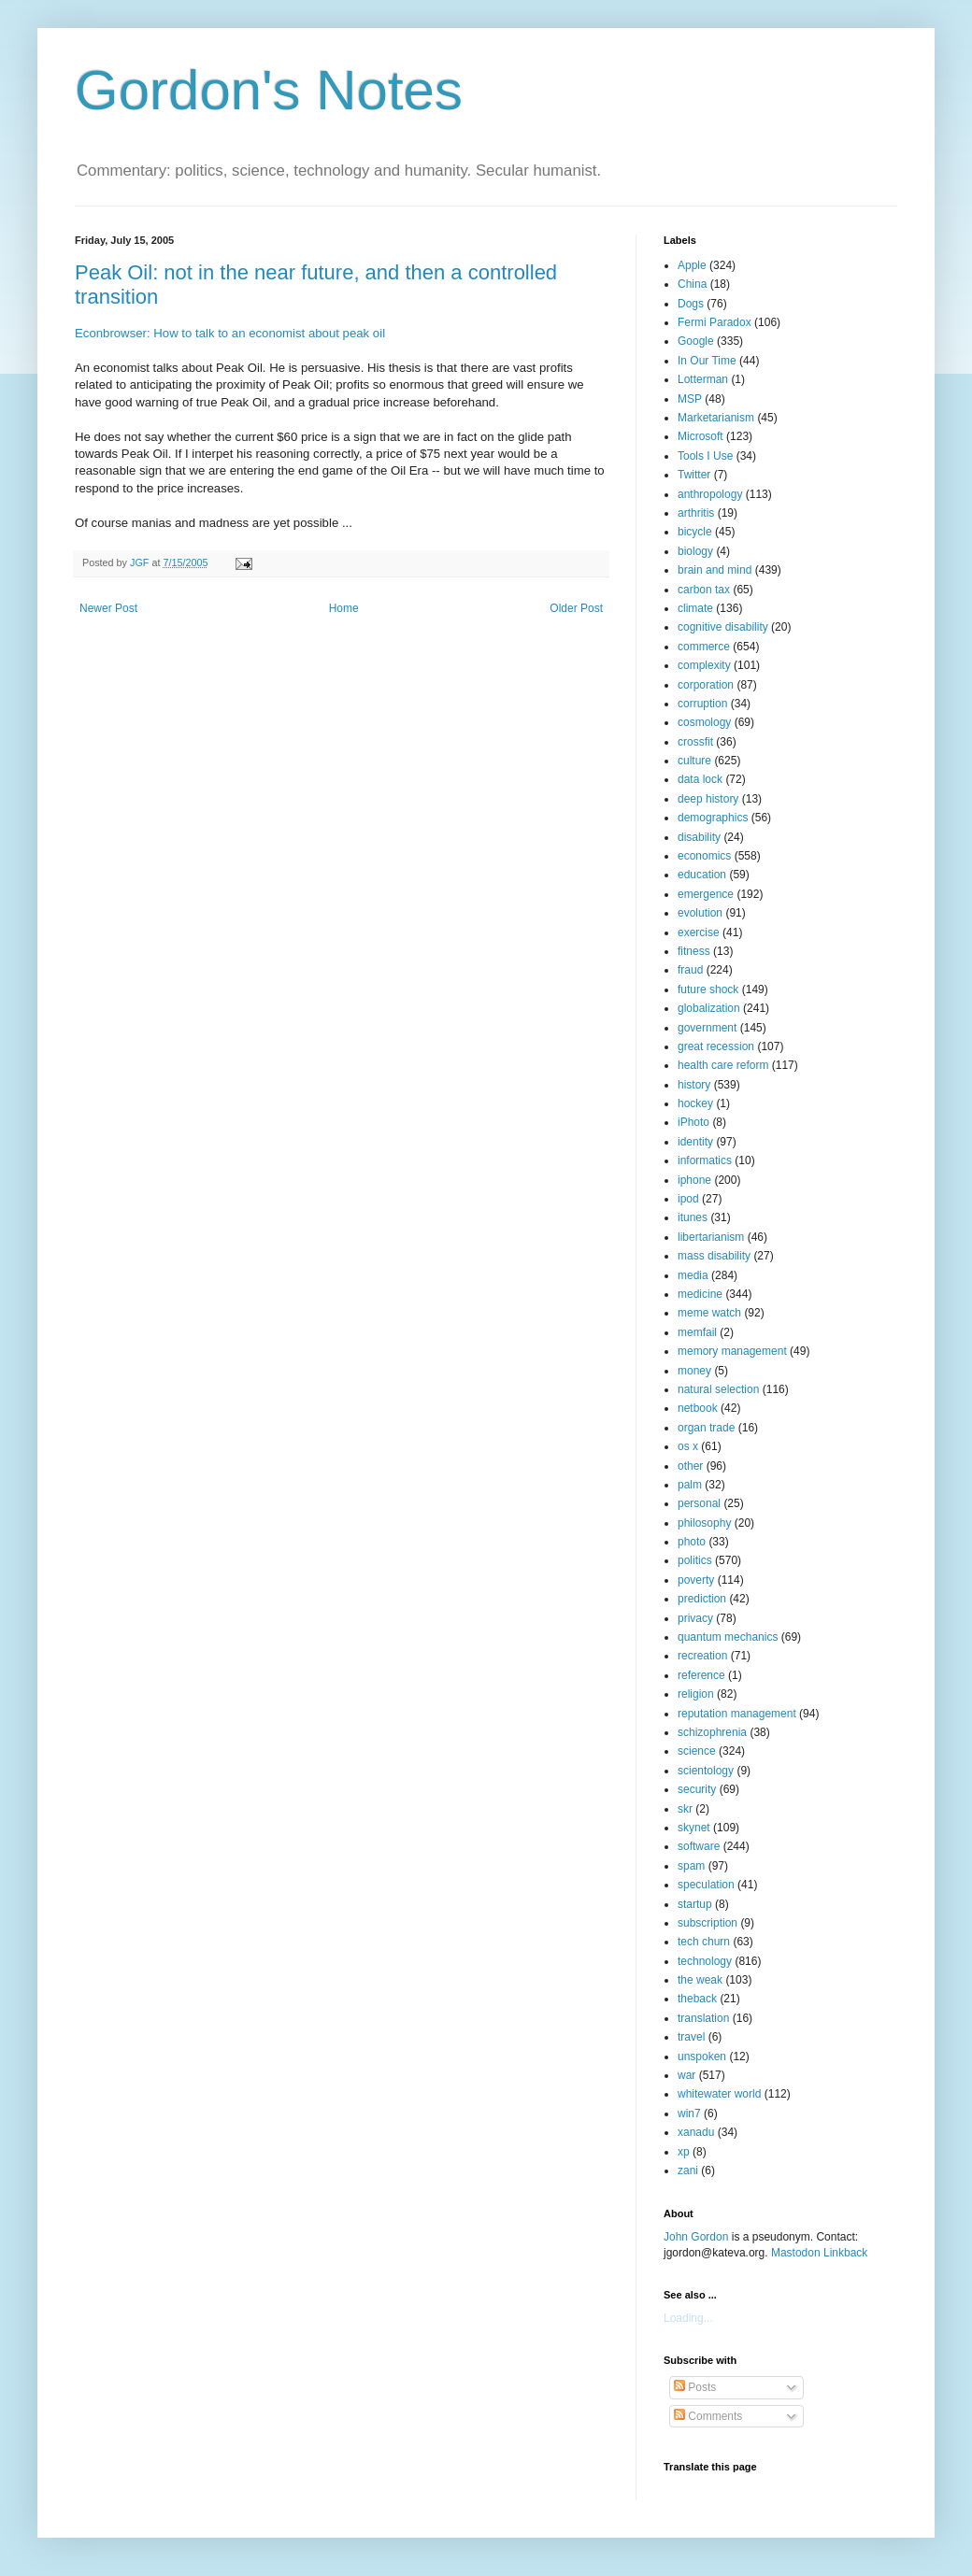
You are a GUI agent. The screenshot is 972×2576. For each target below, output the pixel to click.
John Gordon (696, 2236)
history (694, 1084)
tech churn (704, 1941)
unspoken (702, 2056)
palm (690, 1484)
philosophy (704, 1523)
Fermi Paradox (714, 322)
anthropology (710, 494)
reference (701, 1675)
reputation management (737, 1713)
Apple (692, 265)
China (692, 284)
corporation (706, 684)
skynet (694, 1827)
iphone (694, 1180)
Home (344, 608)
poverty (696, 1580)
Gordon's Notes (269, 90)
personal (699, 1503)
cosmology (704, 722)
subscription (707, 1922)
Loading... (688, 2318)
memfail (697, 1332)
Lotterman (703, 379)
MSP (690, 399)
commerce (704, 646)
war (686, 2075)
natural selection (718, 1389)
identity (695, 1141)
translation (703, 2018)
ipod (688, 1198)
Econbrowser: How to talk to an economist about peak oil (230, 333)
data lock (700, 779)
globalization (709, 1008)
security (697, 1789)
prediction (702, 1598)
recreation (702, 1655)
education (702, 874)
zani (688, 2170)
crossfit (695, 741)
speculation (706, 1884)
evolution (700, 912)
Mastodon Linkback (819, 2252)
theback (697, 1998)
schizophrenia (712, 1732)
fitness (694, 951)
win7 (689, 2113)
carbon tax (704, 589)
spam (691, 1865)
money (694, 1370)
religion (696, 1694)
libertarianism (711, 1237)
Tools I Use (705, 456)
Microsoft (700, 436)
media (693, 1275)
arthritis (696, 512)
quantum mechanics (728, 1637)
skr (685, 1808)
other (690, 1466)
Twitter (694, 474)
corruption (702, 703)
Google (696, 341)
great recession (716, 1046)
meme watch (709, 1312)
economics (704, 855)
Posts (695, 2387)
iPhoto (693, 1122)
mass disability (714, 1255)
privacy (695, 1618)
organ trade (706, 1427)
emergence (706, 894)
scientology (706, 1770)
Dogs (691, 303)
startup (695, 1904)
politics (695, 1560)
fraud (690, 969)
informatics (705, 1160)
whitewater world (719, 2093)
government (707, 1027)
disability (699, 837)
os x (688, 1446)
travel (691, 2036)
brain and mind (714, 569)
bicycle (695, 531)
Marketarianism (716, 417)
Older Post (576, 608)
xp (684, 2151)
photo (692, 1541)
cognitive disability (723, 626)
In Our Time (707, 360)
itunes (693, 1217)
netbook (698, 1408)
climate (695, 608)
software (699, 1846)
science (697, 1751)
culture (694, 760)
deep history (708, 798)
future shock (708, 989)
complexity (704, 665)
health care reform (723, 1065)
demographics (713, 817)
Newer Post (108, 608)
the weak (700, 1979)
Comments (708, 2416)
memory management (732, 1351)
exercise (699, 932)
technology (705, 1961)
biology (695, 551)
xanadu (696, 2132)
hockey (695, 1103)
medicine (700, 1294)
